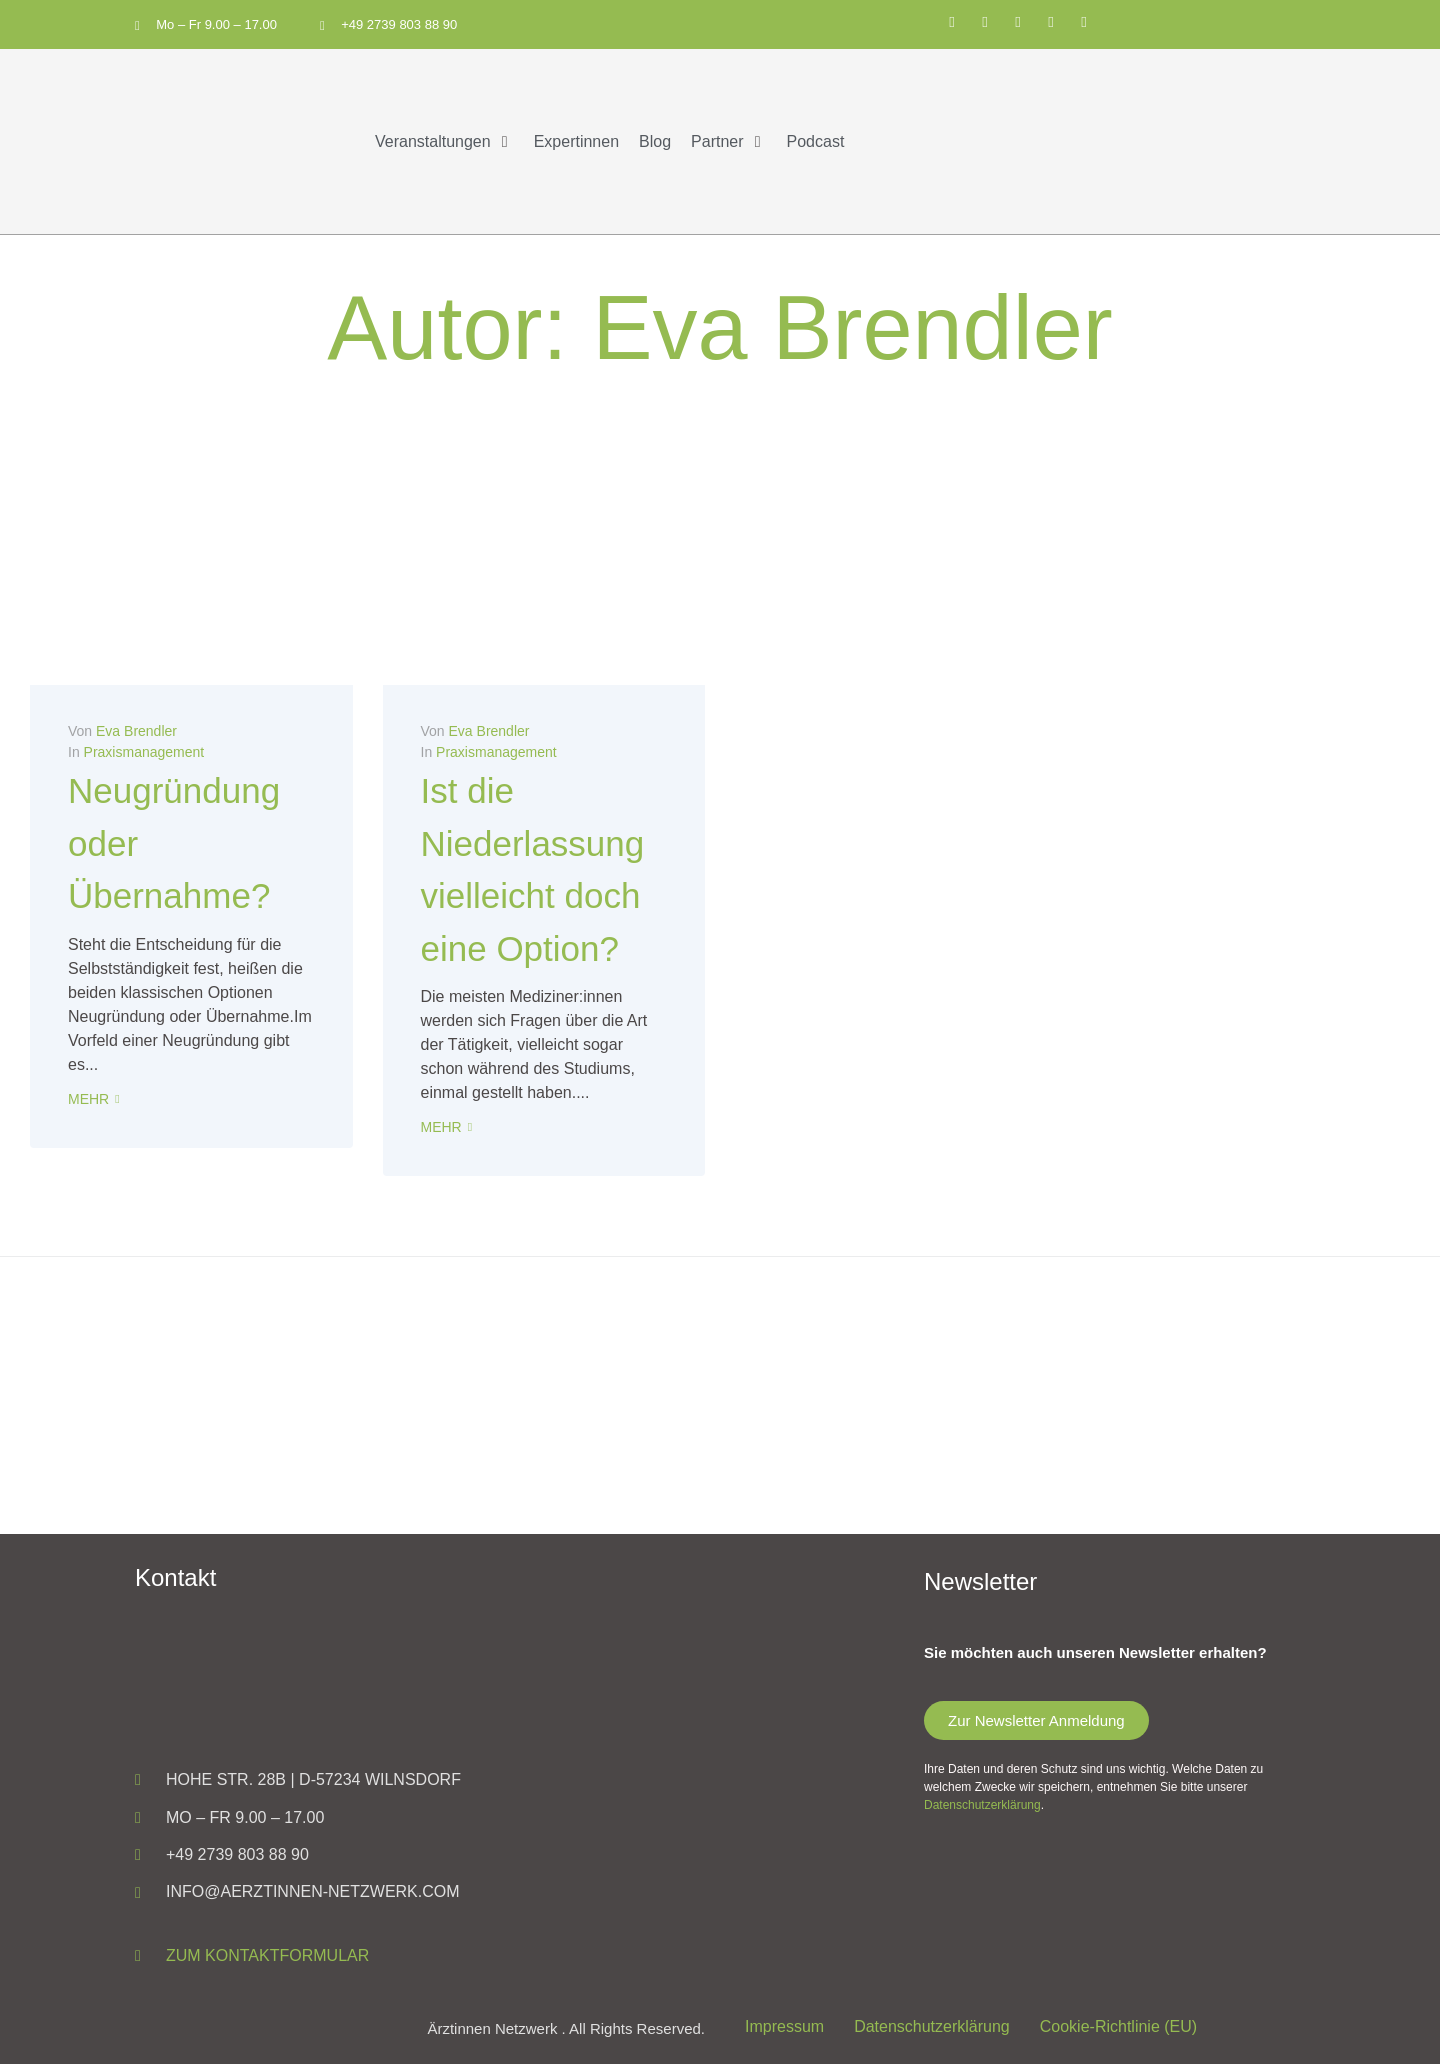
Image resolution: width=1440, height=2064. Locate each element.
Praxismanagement (144, 752)
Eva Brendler (136, 731)
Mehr (88, 1098)
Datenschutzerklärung (982, 1804)
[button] (444, 141)
